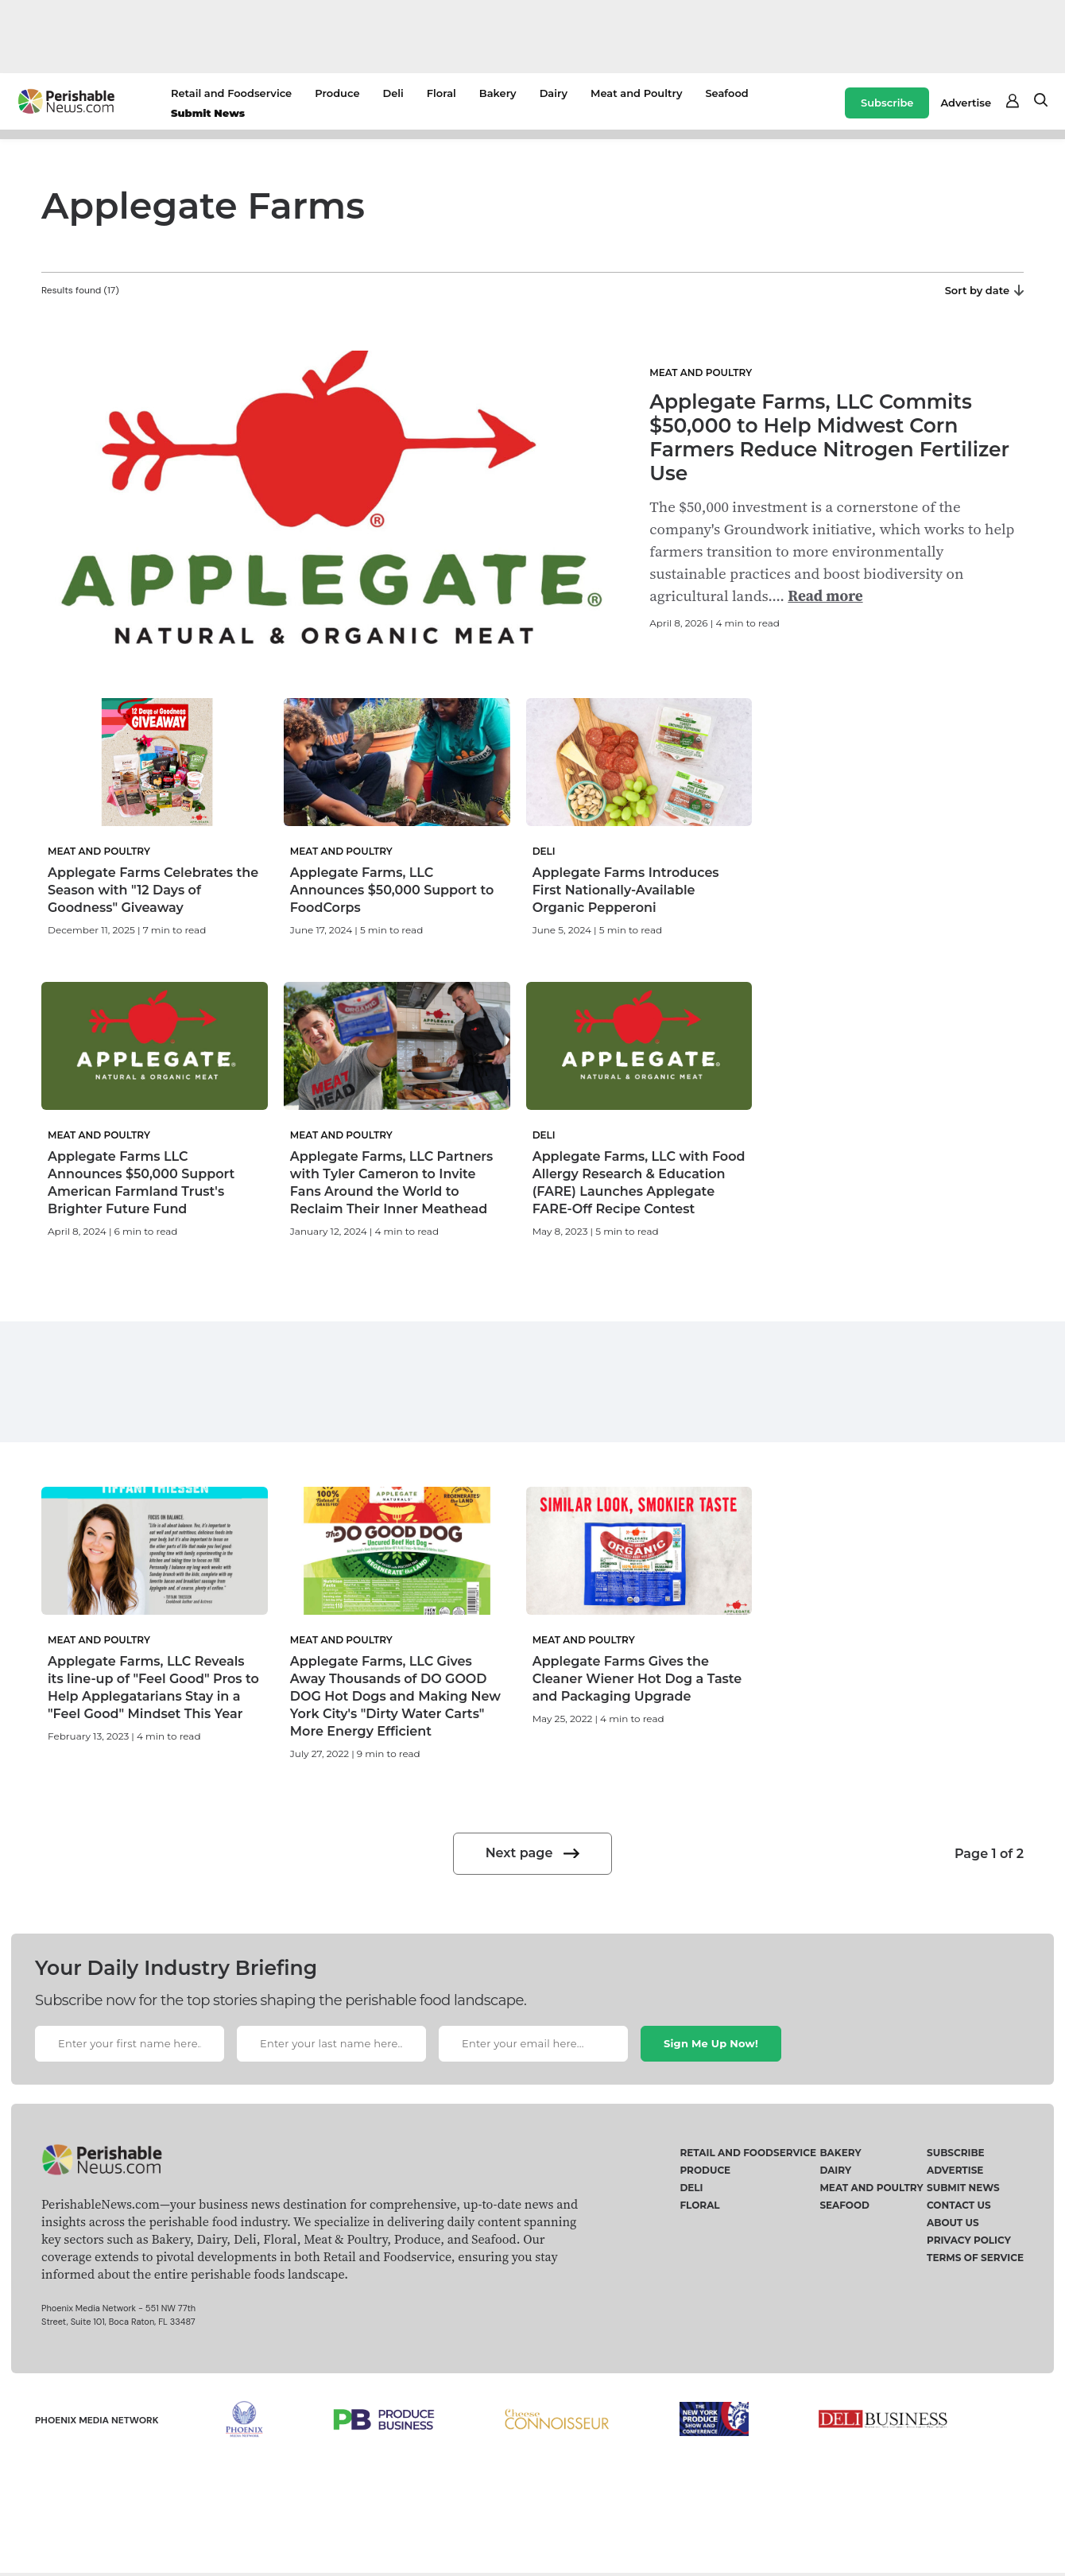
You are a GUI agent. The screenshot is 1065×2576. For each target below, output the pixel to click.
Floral (441, 93)
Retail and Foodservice (231, 93)
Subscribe (887, 102)
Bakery (498, 93)
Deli (392, 93)
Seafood (726, 93)
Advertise (965, 102)
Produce (337, 93)
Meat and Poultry (636, 93)
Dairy (553, 93)
